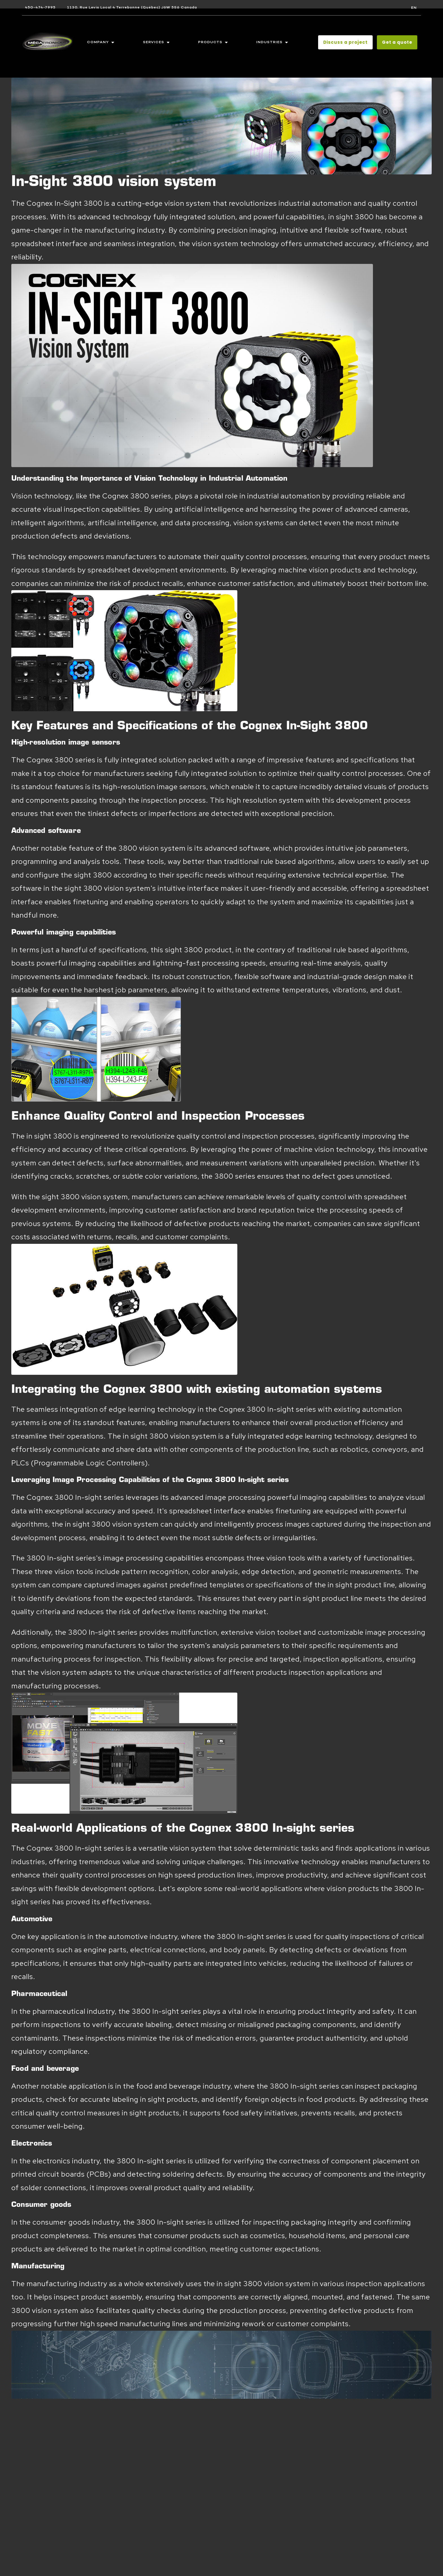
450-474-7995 (40, 7)
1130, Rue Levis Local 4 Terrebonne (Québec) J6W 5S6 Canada (132, 7)
